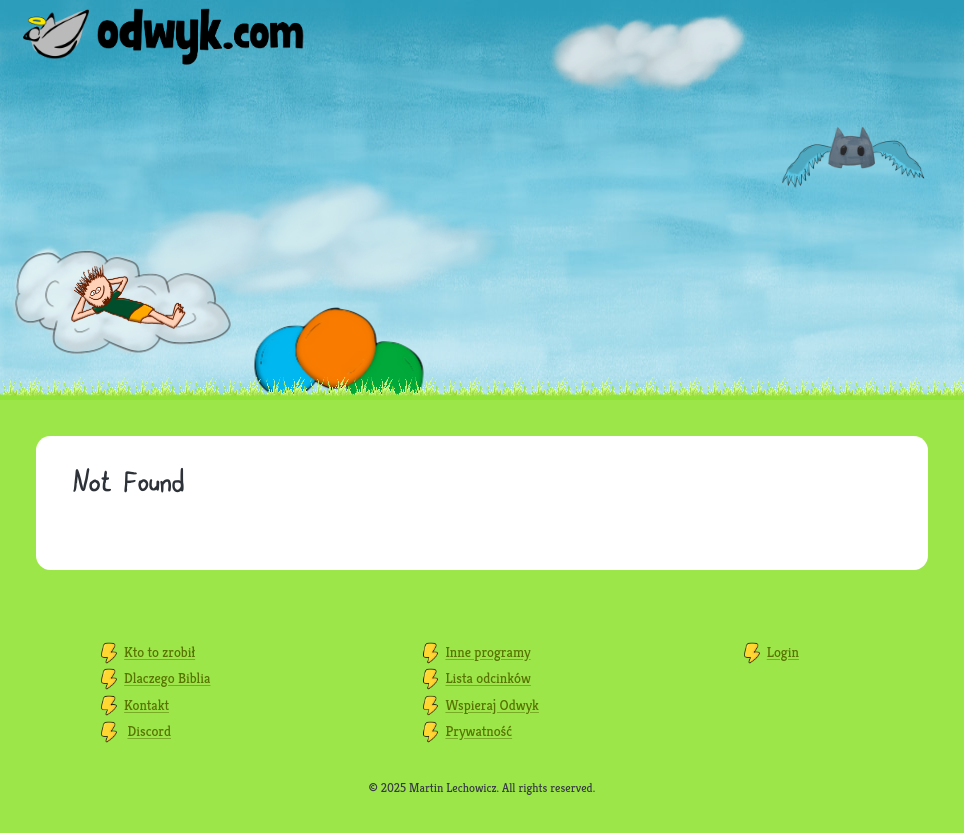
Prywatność (478, 731)
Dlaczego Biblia (167, 678)
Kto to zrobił (159, 652)
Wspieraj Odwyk (491, 705)
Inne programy (487, 652)
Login (783, 652)
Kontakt (146, 705)
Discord (149, 731)
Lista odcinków (487, 678)
